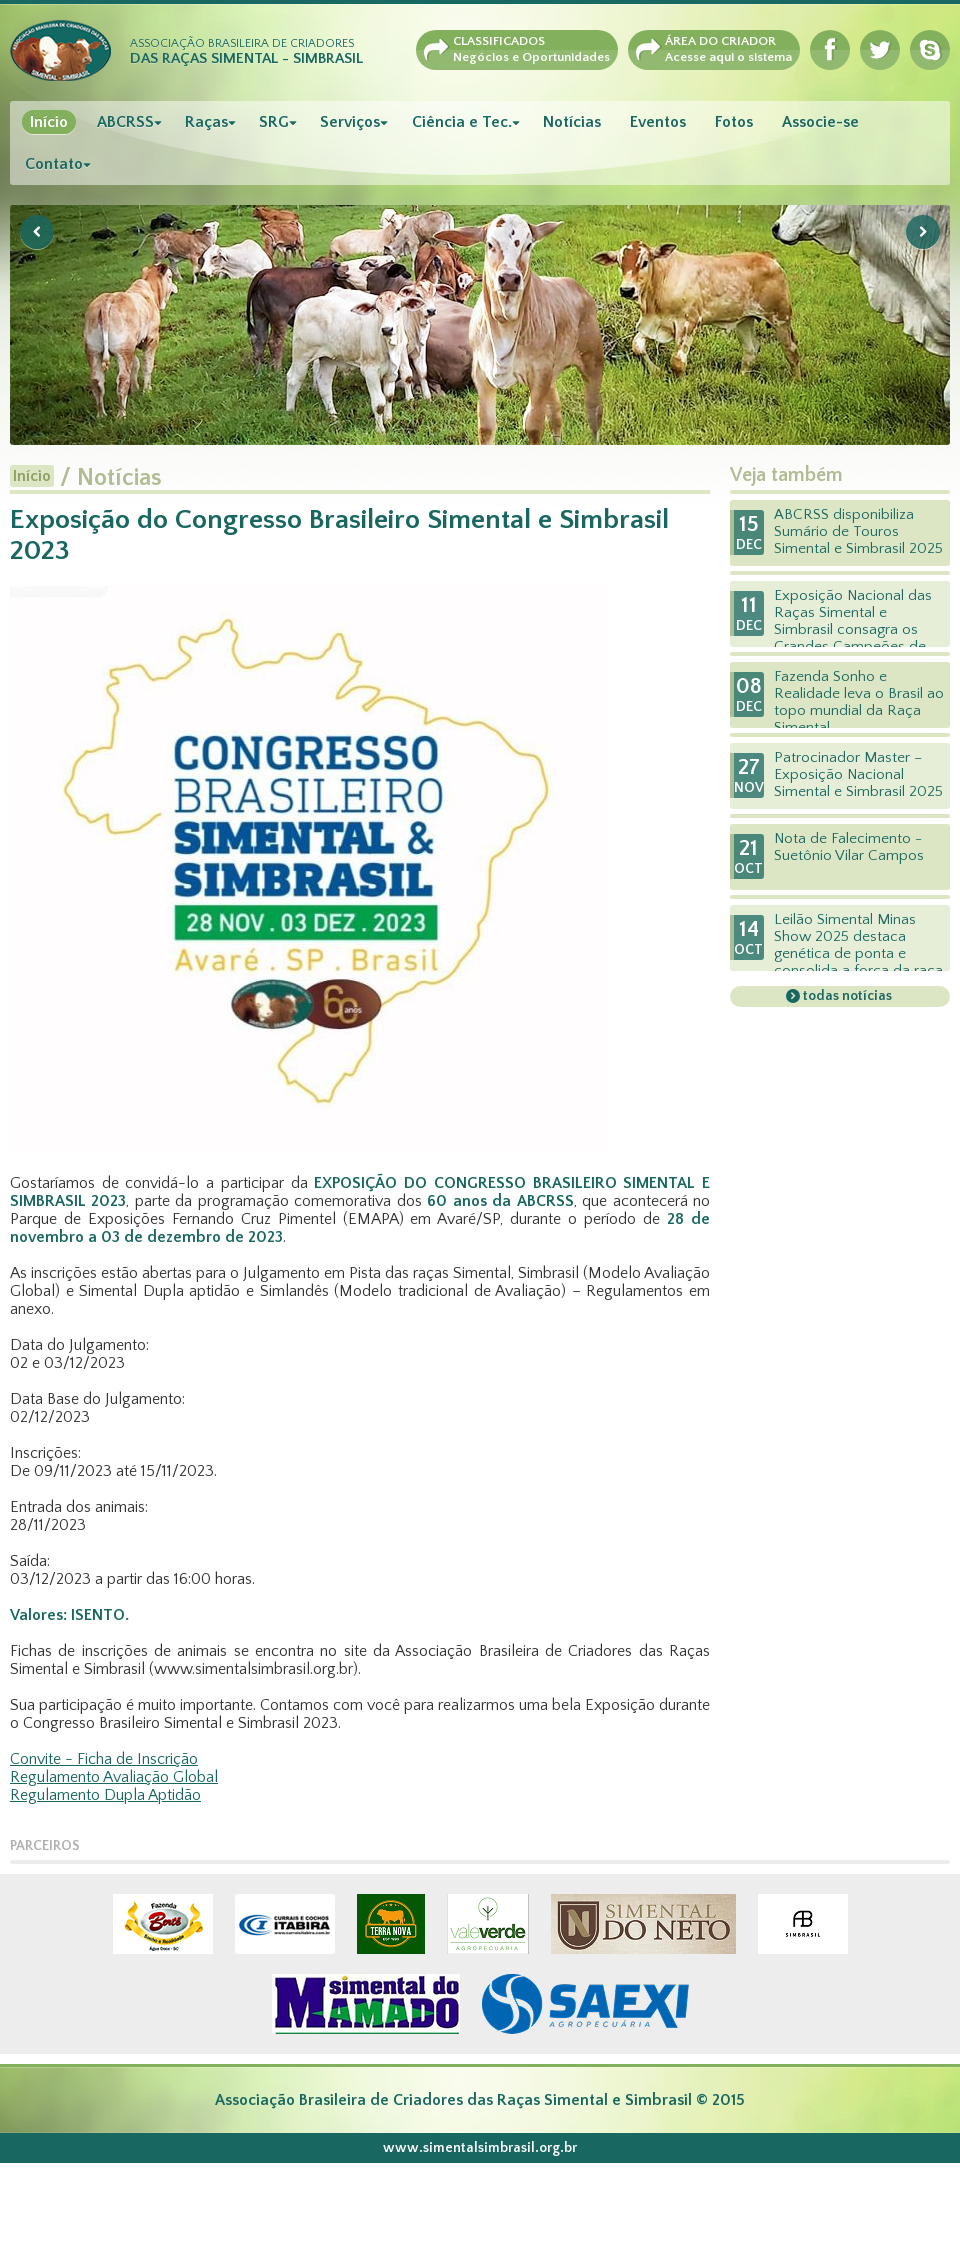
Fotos (734, 122)
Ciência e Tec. (462, 122)
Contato (54, 164)
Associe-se (820, 122)
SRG (274, 122)
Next (923, 232)
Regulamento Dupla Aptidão (105, 1795)
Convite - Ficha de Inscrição (104, 1759)
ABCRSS (125, 122)
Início (49, 122)
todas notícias (846, 996)
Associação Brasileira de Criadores (246, 52)
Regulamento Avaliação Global (114, 1777)
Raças (206, 122)
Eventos (658, 122)
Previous (37, 232)
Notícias (572, 122)
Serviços (350, 122)
